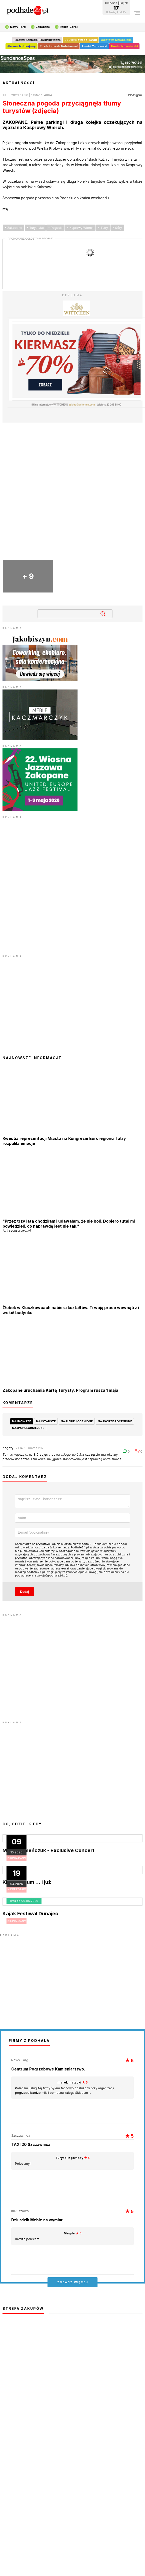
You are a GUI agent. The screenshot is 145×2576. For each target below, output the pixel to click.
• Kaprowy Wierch (80, 228)
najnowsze (21, 1421)
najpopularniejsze (28, 1428)
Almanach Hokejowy (21, 46)
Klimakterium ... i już (26, 1883)
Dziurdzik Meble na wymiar (37, 2221)
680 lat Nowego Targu (80, 40)
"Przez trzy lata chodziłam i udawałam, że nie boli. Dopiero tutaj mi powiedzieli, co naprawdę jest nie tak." (72, 1225)
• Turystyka (35, 228)
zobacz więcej (72, 2284)
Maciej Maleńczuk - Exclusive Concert (48, 1852)
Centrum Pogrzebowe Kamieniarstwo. (48, 2070)
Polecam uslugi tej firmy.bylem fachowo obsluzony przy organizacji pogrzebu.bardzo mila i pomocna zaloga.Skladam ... (72, 2089)
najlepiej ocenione (77, 1421)
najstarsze (46, 1421)
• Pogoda (55, 228)
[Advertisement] (47, 1006)
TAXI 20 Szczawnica (30, 2146)
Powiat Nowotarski (124, 46)
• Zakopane (13, 228)
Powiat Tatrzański (94, 46)
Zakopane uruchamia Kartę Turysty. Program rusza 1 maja (60, 1390)
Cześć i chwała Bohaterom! (59, 46)
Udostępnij (134, 95)
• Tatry (103, 228)
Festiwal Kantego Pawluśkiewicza (37, 40)
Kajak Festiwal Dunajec (30, 1915)
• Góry (117, 228)
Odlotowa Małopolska (116, 40)
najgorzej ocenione (115, 1421)
